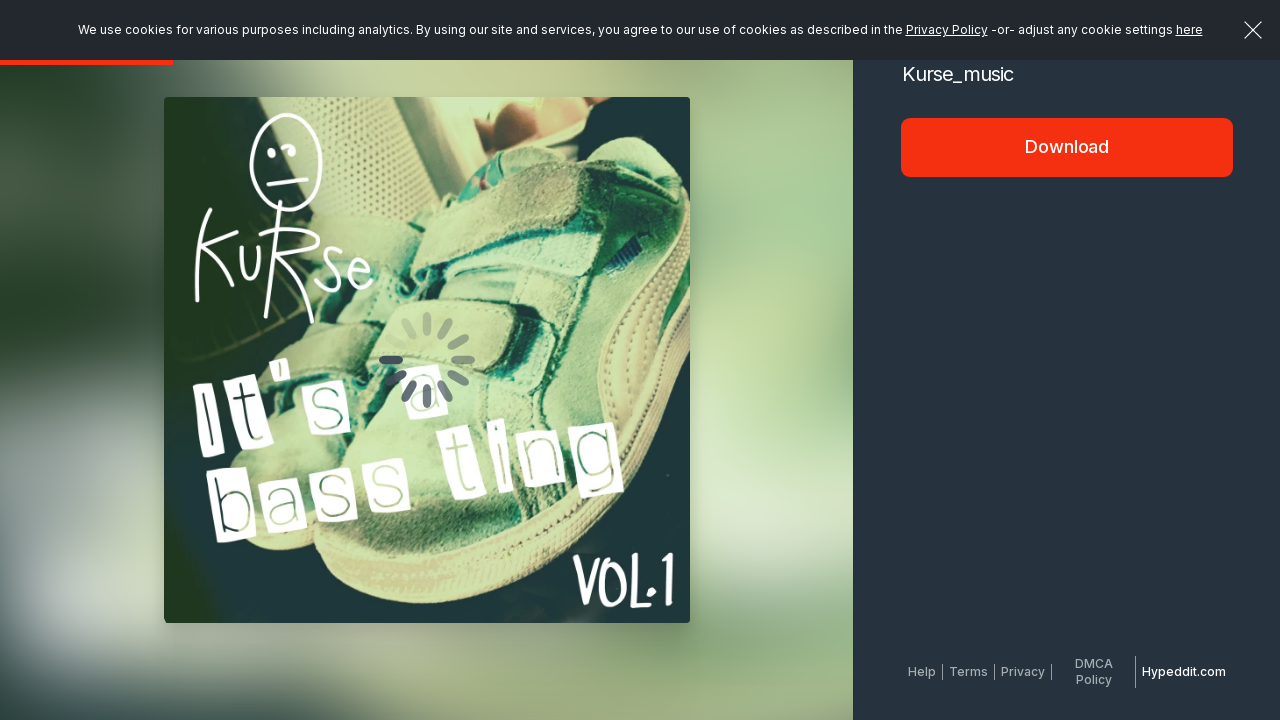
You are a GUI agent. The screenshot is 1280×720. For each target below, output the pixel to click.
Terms (968, 671)
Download (1067, 146)
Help (922, 671)
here (1189, 29)
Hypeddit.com (1184, 671)
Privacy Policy (947, 29)
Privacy (1023, 671)
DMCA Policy (1094, 671)
